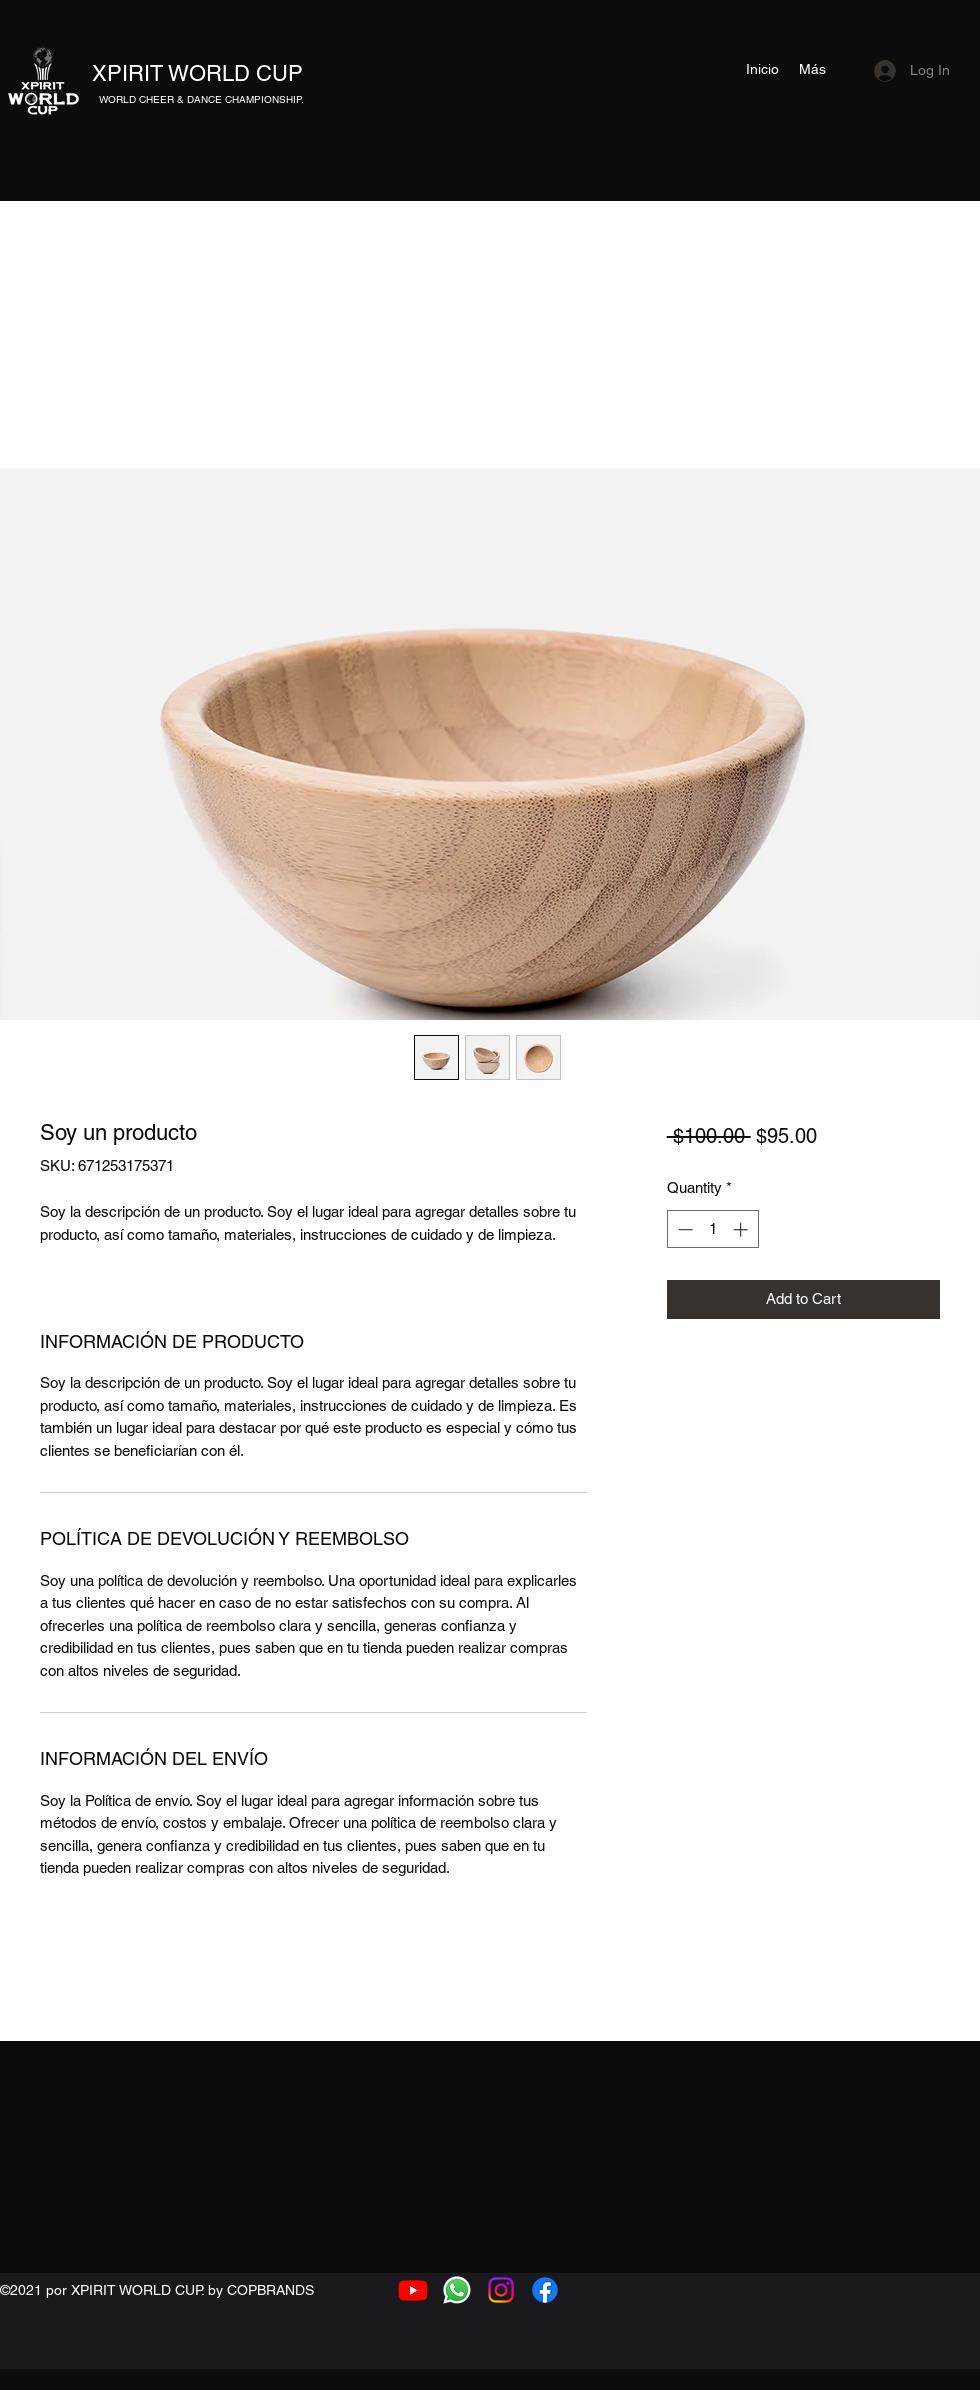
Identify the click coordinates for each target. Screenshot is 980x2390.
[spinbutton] (712, 1229)
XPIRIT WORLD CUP (197, 73)
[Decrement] (683, 1229)
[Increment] (742, 1229)
